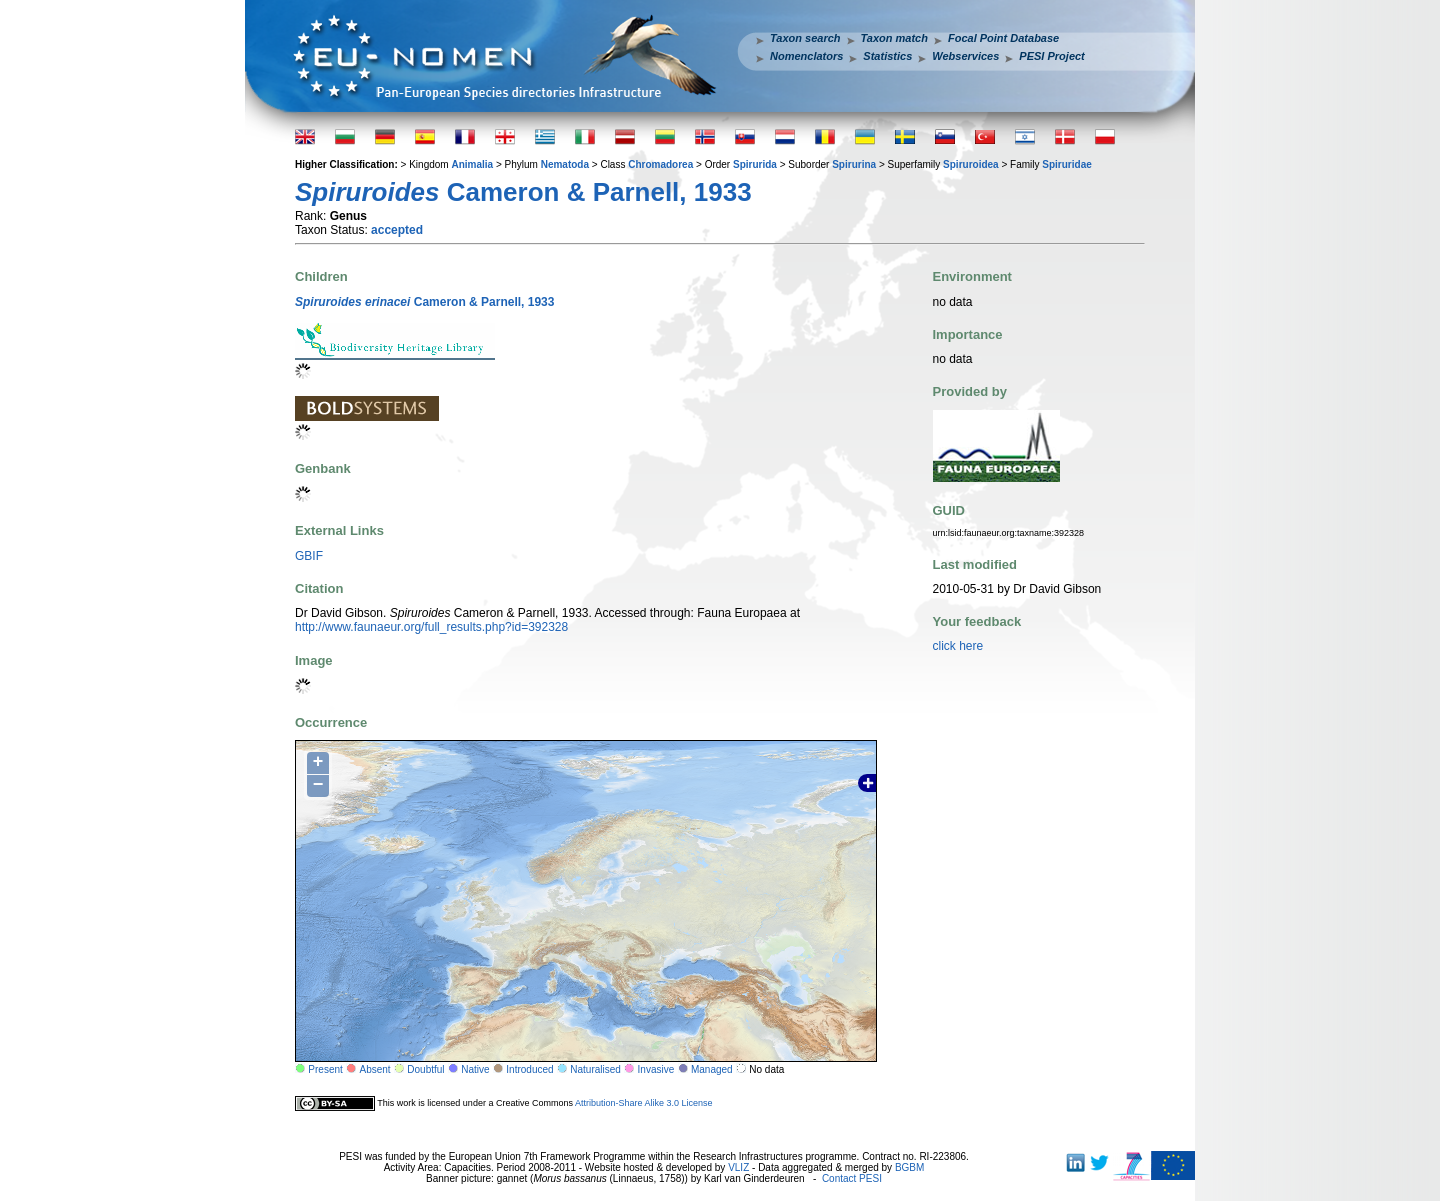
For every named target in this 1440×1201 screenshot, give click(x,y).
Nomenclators (806, 56)
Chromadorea (660, 164)
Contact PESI (852, 1178)
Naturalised (595, 1069)
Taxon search (805, 38)
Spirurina (854, 164)
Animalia (472, 164)
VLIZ (738, 1167)
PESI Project (1051, 56)
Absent (375, 1069)
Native (475, 1069)
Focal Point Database (1003, 38)
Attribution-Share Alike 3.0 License (644, 1103)
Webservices (965, 56)
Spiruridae (1066, 164)
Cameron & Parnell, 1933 (424, 302)
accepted (397, 230)
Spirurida (755, 164)
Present (325, 1069)
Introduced (529, 1069)
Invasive (656, 1069)
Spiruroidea (971, 164)
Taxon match (894, 38)
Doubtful (425, 1069)
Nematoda (565, 164)
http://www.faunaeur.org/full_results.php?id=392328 (431, 627)
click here (958, 646)
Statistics (887, 56)
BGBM (909, 1167)
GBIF (309, 556)
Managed (712, 1069)
